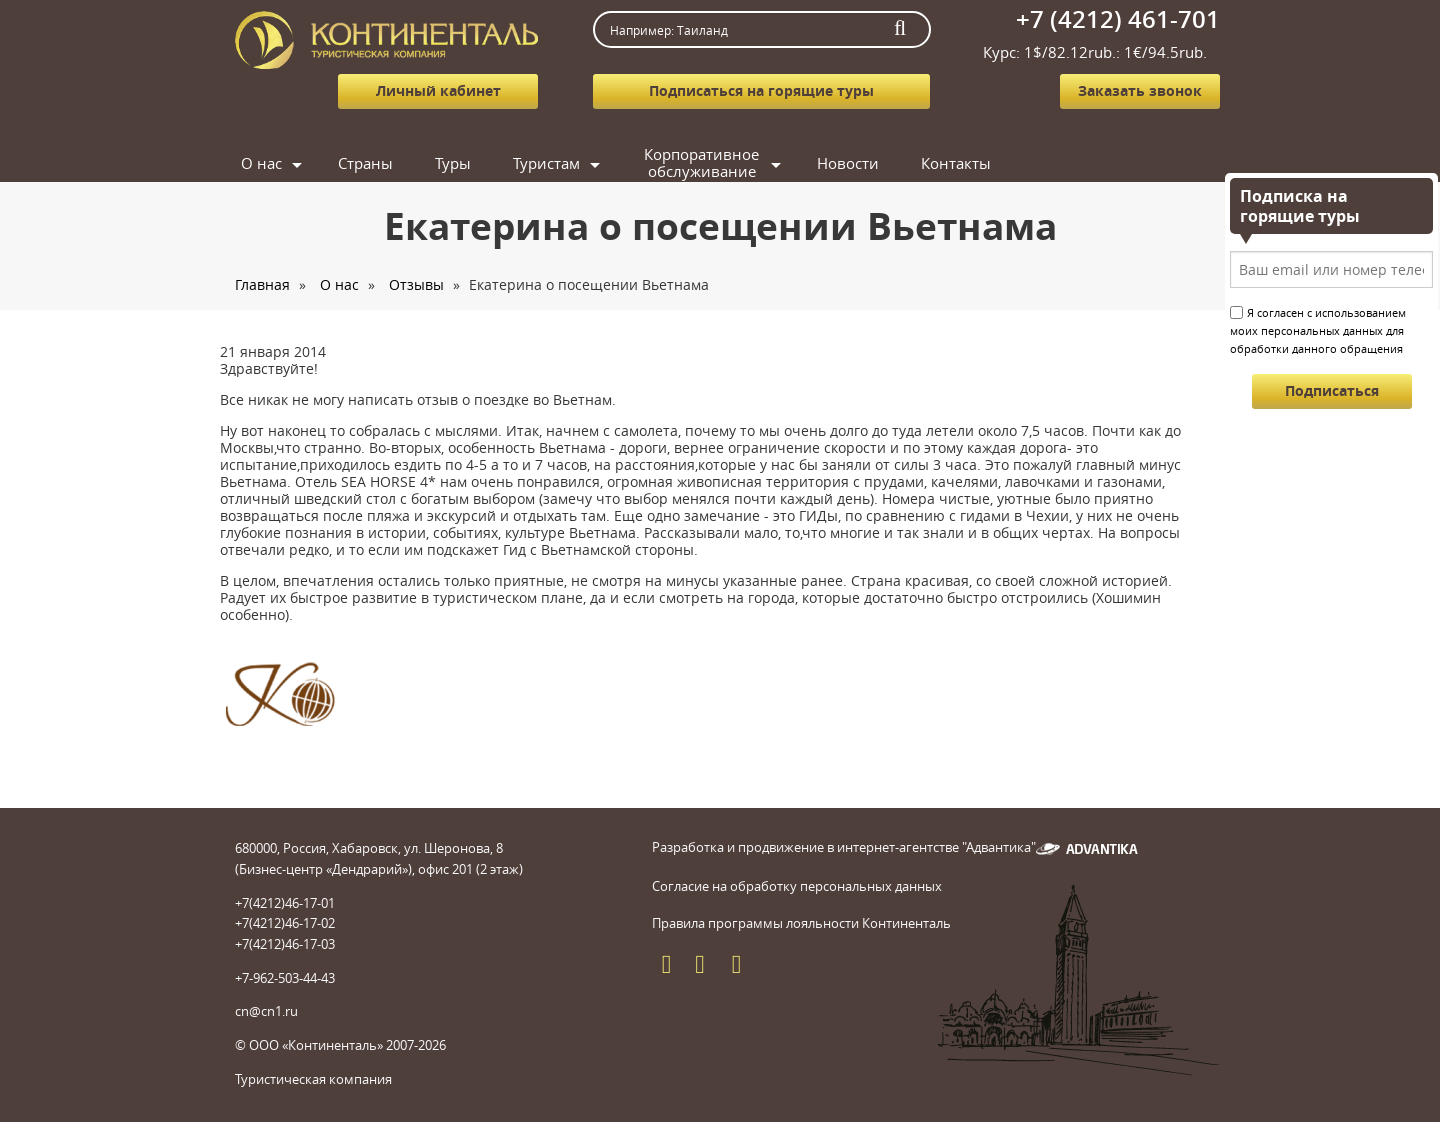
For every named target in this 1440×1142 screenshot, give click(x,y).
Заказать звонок (1140, 90)
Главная (262, 284)
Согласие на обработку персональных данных (797, 886)
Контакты (956, 163)
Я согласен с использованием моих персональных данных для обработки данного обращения (1318, 330)
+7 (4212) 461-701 (1118, 19)
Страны (365, 163)
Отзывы (416, 284)
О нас (261, 163)
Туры (453, 163)
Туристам (546, 163)
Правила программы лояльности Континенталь (801, 923)
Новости (848, 163)
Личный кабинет (438, 90)
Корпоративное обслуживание (701, 163)
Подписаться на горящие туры (761, 90)
